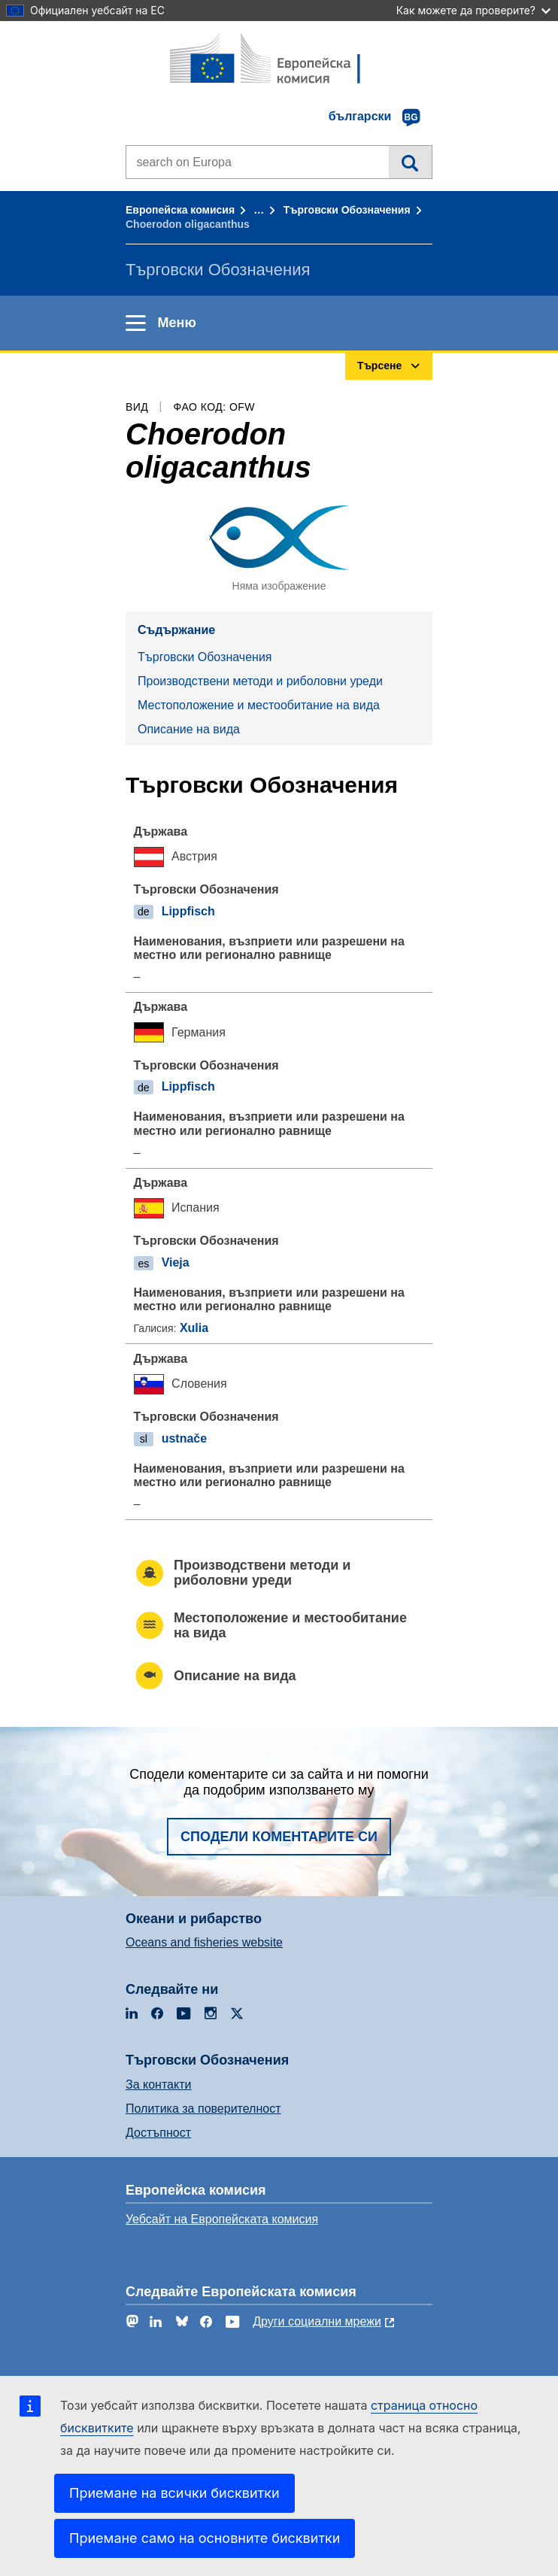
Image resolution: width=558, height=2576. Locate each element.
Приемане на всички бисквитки (174, 2493)
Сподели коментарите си (279, 1836)
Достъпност (158, 2132)
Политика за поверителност (203, 2108)
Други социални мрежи (317, 2321)
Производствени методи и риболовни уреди (260, 681)
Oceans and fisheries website (204, 1942)
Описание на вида (189, 729)
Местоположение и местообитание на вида (259, 705)
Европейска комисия (180, 210)
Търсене (410, 161)
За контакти (158, 2084)
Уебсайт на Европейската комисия (222, 2219)
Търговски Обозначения (347, 210)
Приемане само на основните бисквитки (204, 2538)
